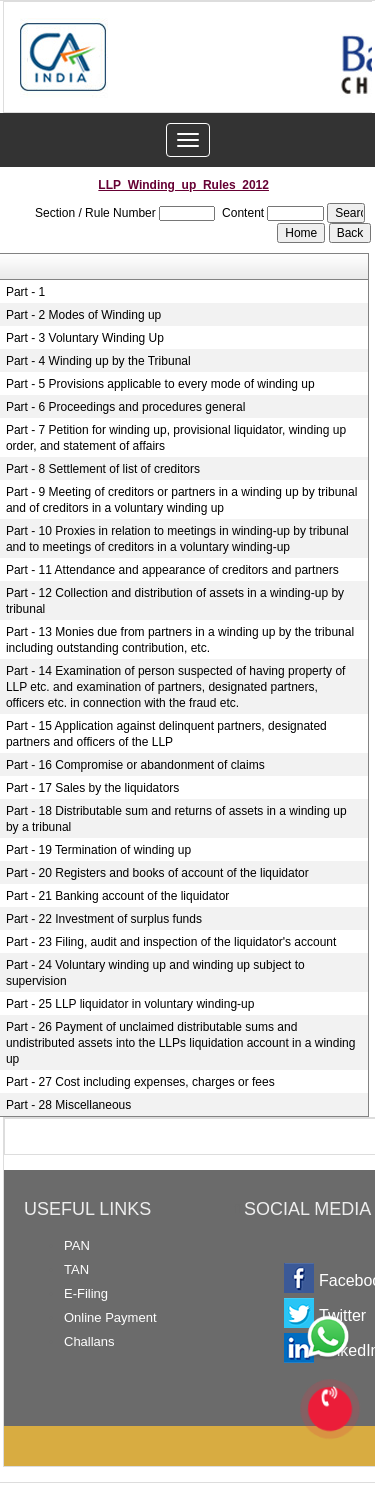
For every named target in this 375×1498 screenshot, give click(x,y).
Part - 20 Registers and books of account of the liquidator (157, 873)
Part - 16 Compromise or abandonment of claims (135, 765)
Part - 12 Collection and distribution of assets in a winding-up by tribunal (175, 601)
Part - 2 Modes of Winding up (83, 315)
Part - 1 (25, 292)
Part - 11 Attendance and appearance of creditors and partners (172, 570)
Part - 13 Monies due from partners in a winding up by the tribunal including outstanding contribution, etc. (180, 640)
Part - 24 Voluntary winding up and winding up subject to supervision (155, 973)
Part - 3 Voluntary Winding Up (85, 338)
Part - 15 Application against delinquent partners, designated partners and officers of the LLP (166, 734)
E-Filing (86, 1293)
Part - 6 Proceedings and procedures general (125, 407)
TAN (76, 1269)
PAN (77, 1245)
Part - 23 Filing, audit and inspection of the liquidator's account (171, 942)
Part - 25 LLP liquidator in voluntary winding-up (130, 1004)
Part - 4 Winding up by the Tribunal (98, 361)
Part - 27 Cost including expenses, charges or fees (140, 1082)
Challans (89, 1341)
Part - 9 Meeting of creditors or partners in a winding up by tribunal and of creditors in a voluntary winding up (182, 500)
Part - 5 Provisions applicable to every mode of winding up (160, 384)
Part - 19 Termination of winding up (98, 850)
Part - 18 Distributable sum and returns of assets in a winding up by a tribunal (176, 819)
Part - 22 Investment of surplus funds (104, 919)
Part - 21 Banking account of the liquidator (117, 896)
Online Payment (110, 1317)
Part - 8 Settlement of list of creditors (103, 469)
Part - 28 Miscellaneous (68, 1105)
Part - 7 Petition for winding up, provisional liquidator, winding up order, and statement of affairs (176, 438)
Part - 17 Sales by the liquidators (92, 788)
